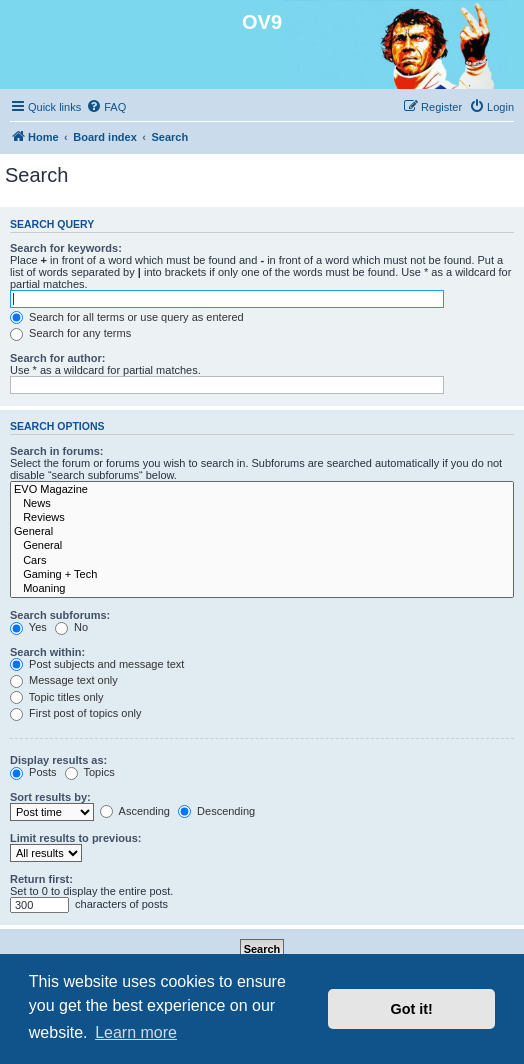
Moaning (262, 589)
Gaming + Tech (262, 575)
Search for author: (57, 358)
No (71, 627)
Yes (28, 627)
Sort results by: (50, 797)
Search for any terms (70, 333)
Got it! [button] (412, 1009)
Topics (90, 772)
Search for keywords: (66, 248)
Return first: (41, 879)
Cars (262, 561)
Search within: (47, 652)
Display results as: (58, 760)
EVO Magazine (262, 490)
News (262, 504)
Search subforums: (60, 615)
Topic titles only (56, 697)
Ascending (135, 811)
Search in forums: (57, 451)
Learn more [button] (136, 1032)
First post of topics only (76, 713)
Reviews (262, 518)
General (262, 532)
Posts (33, 772)
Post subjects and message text (97, 664)
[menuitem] (106, 107)
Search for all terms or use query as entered (127, 317)
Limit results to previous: (75, 838)
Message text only (64, 680)
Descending (216, 811)
